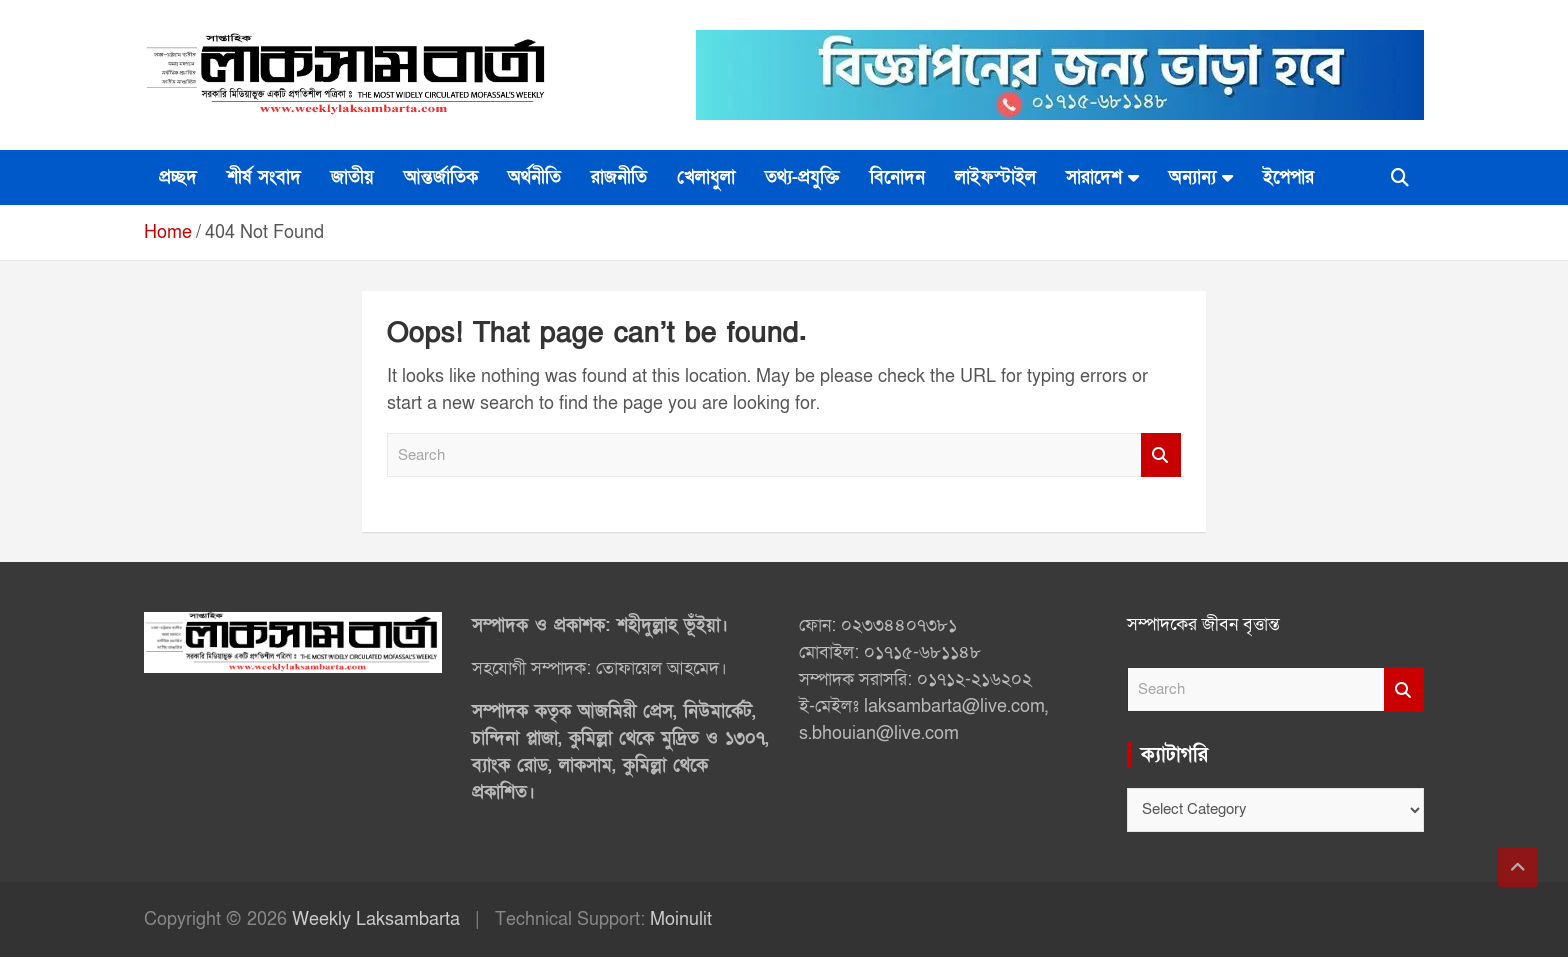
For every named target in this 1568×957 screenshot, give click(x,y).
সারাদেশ (1094, 177)
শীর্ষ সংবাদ (264, 177)
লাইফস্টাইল (995, 177)
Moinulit (681, 919)
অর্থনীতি (534, 177)
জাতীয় (352, 177)
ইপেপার (1288, 177)
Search (1161, 455)
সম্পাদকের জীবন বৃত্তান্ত (1203, 624)
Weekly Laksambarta (376, 919)
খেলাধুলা (706, 177)
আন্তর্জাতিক (441, 177)
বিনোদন (897, 177)
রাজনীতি (619, 177)
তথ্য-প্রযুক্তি (802, 177)
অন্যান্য (1192, 177)
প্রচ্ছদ (178, 177)
